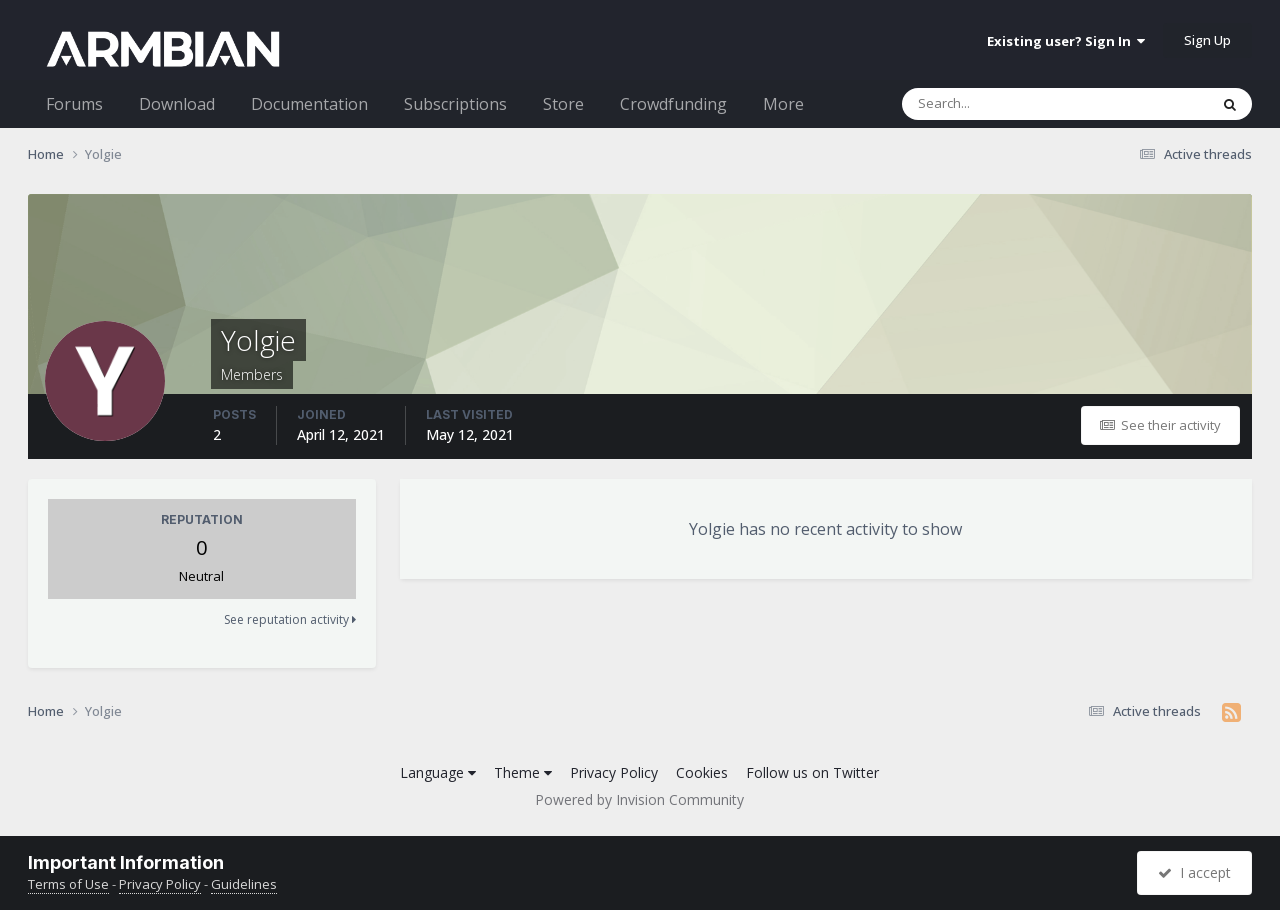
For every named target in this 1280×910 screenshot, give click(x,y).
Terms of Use (68, 884)
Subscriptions (455, 104)
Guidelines (244, 884)
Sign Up (1207, 40)
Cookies (702, 772)
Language (438, 772)
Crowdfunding (673, 104)
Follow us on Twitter (812, 772)
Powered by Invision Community (639, 799)
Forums (74, 104)
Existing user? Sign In (1066, 41)
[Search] (1003, 104)
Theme (523, 772)
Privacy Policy (614, 772)
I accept (1194, 872)
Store (563, 104)
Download (177, 104)
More (783, 104)
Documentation (309, 104)
